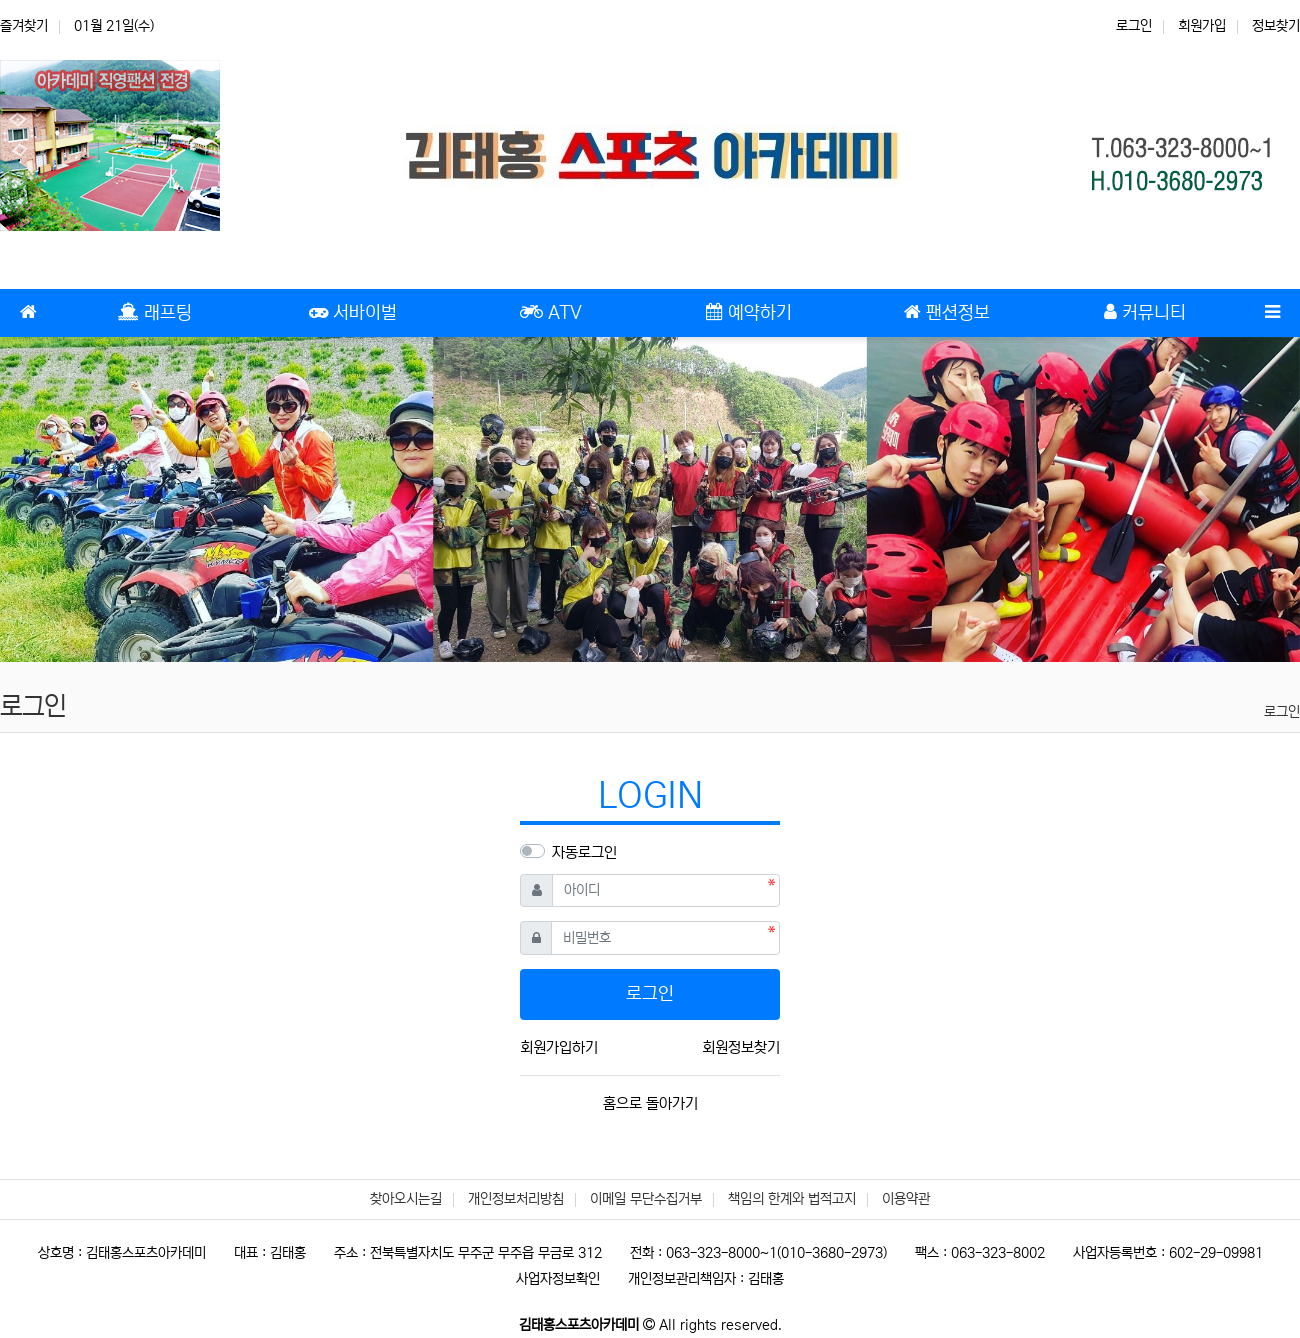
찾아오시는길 (406, 1199)
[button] (97, 499)
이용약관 (906, 1199)
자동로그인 (584, 852)
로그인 (1134, 26)
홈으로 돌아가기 (650, 1103)
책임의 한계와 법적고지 (792, 1199)
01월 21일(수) (114, 26)
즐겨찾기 (24, 26)
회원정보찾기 (741, 1047)
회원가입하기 (559, 1047)
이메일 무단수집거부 (646, 1199)
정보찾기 (1276, 26)
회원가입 (1202, 26)
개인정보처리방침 (516, 1199)
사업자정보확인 (558, 1279)
